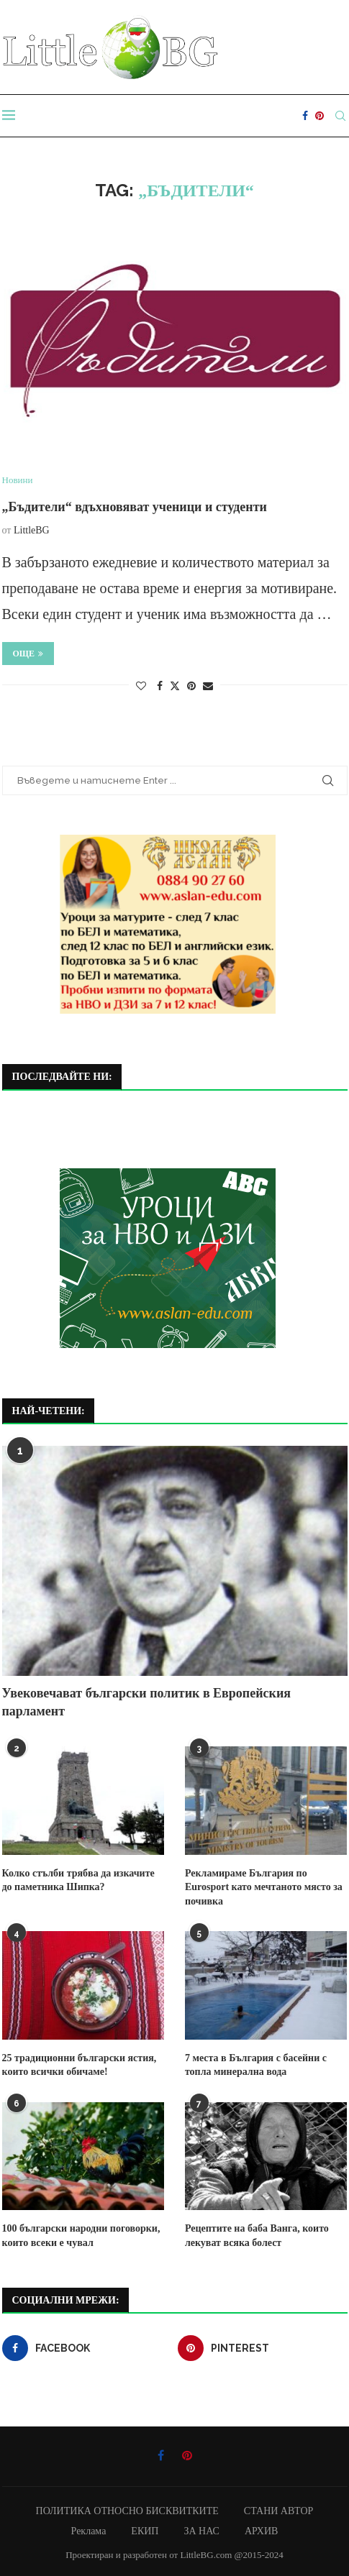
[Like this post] (141, 686)
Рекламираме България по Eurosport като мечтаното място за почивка (264, 1887)
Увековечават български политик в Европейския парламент (146, 1702)
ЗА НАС (201, 2531)
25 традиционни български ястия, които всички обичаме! (79, 2065)
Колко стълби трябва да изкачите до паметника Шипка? (78, 1880)
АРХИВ (261, 2531)
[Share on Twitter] (175, 685)
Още (28, 653)
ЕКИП (144, 2531)
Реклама (88, 2531)
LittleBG (32, 530)
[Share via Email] (208, 686)
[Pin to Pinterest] (191, 686)
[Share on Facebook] (160, 686)
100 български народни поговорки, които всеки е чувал (81, 2235)
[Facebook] (305, 116)
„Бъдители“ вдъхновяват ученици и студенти (134, 507)
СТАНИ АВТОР (279, 2511)
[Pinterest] (319, 116)
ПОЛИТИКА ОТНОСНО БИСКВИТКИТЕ (127, 2511)
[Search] (340, 116)
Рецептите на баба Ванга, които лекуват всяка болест (257, 2235)
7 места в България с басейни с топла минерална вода (256, 2065)
